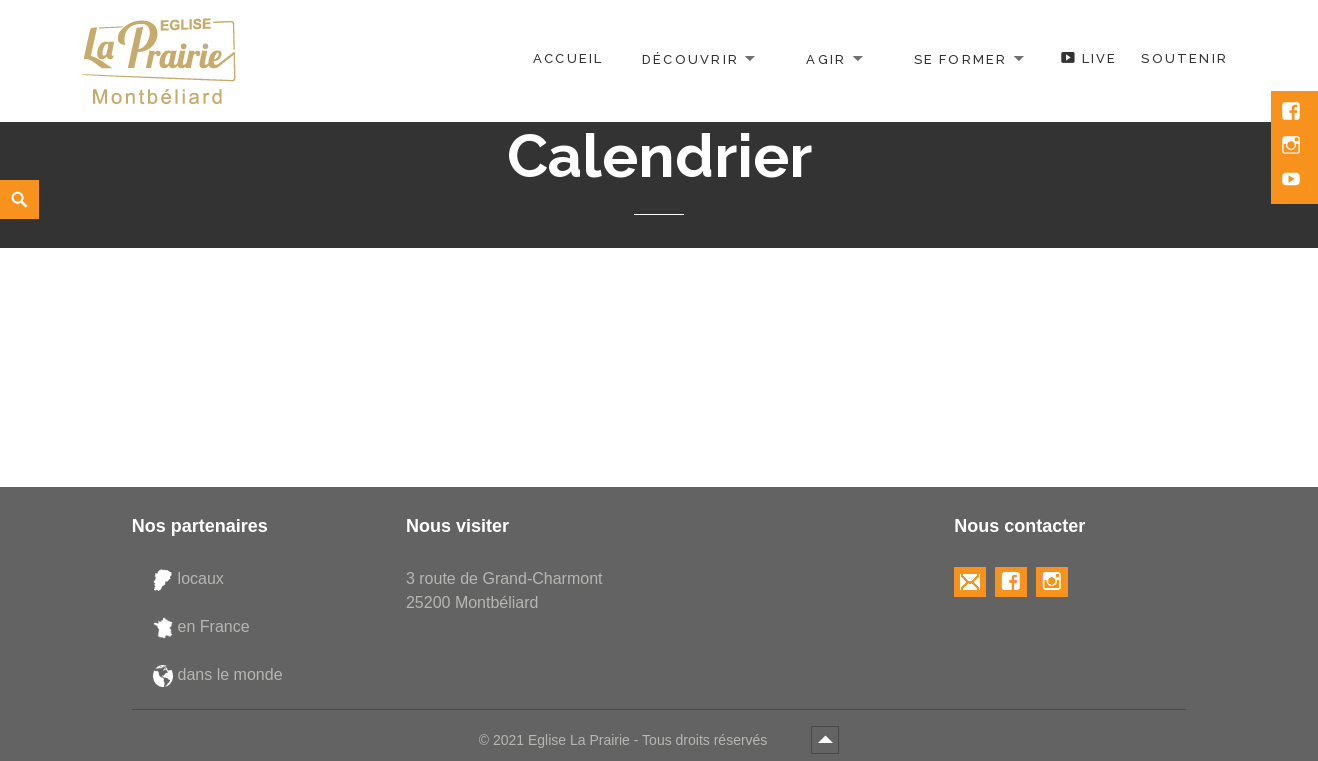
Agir (826, 58)
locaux (188, 579)
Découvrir (690, 58)
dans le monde (217, 675)
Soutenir (1184, 58)
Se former (961, 58)
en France (201, 627)
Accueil (568, 58)
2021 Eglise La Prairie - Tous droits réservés (632, 740)
